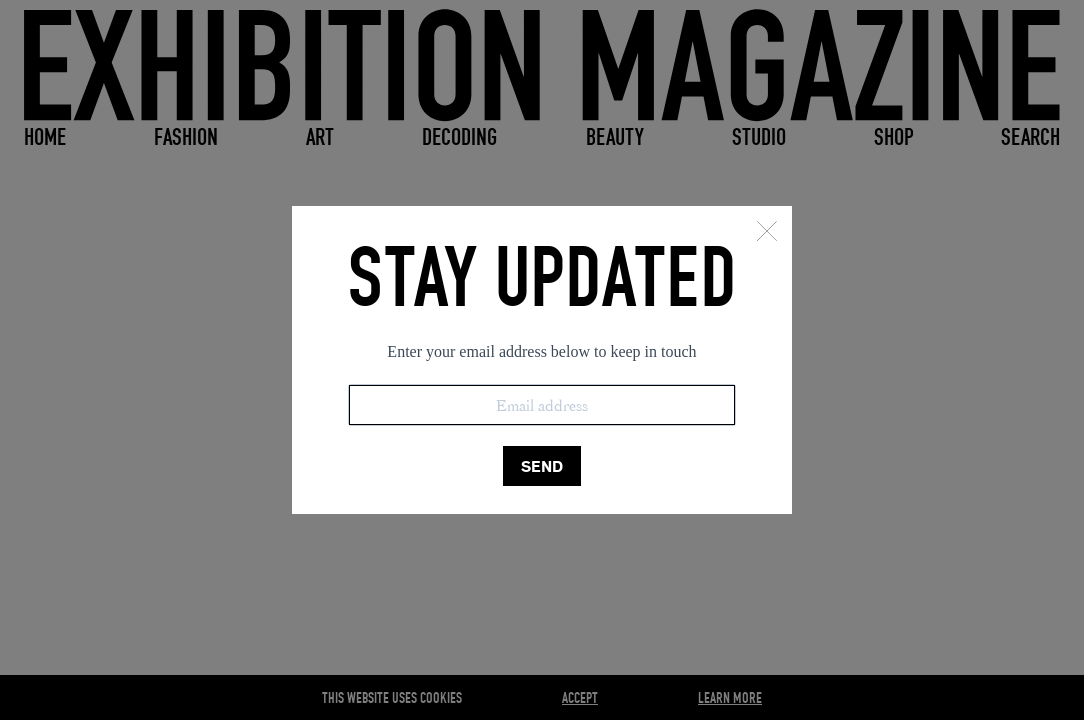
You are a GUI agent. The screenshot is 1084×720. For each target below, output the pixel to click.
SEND (542, 466)
